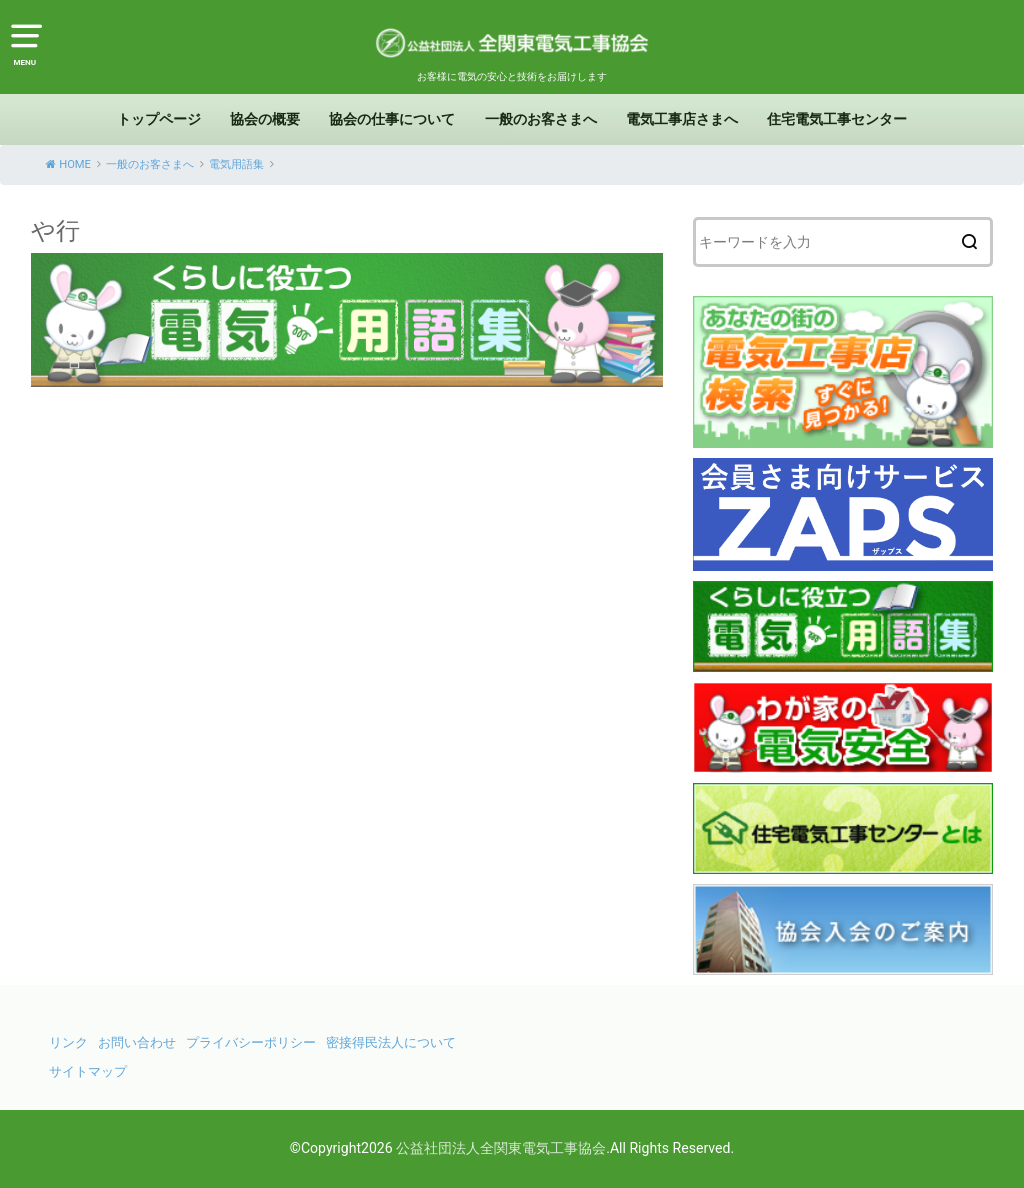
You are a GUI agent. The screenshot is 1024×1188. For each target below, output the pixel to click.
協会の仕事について (392, 119)
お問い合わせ (137, 1042)
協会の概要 (265, 119)
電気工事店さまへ (682, 119)
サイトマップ (88, 1071)
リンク (68, 1042)
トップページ (159, 119)
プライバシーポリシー (251, 1042)
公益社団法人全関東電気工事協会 (501, 1148)
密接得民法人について (391, 1042)
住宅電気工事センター (837, 119)
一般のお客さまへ (541, 119)
